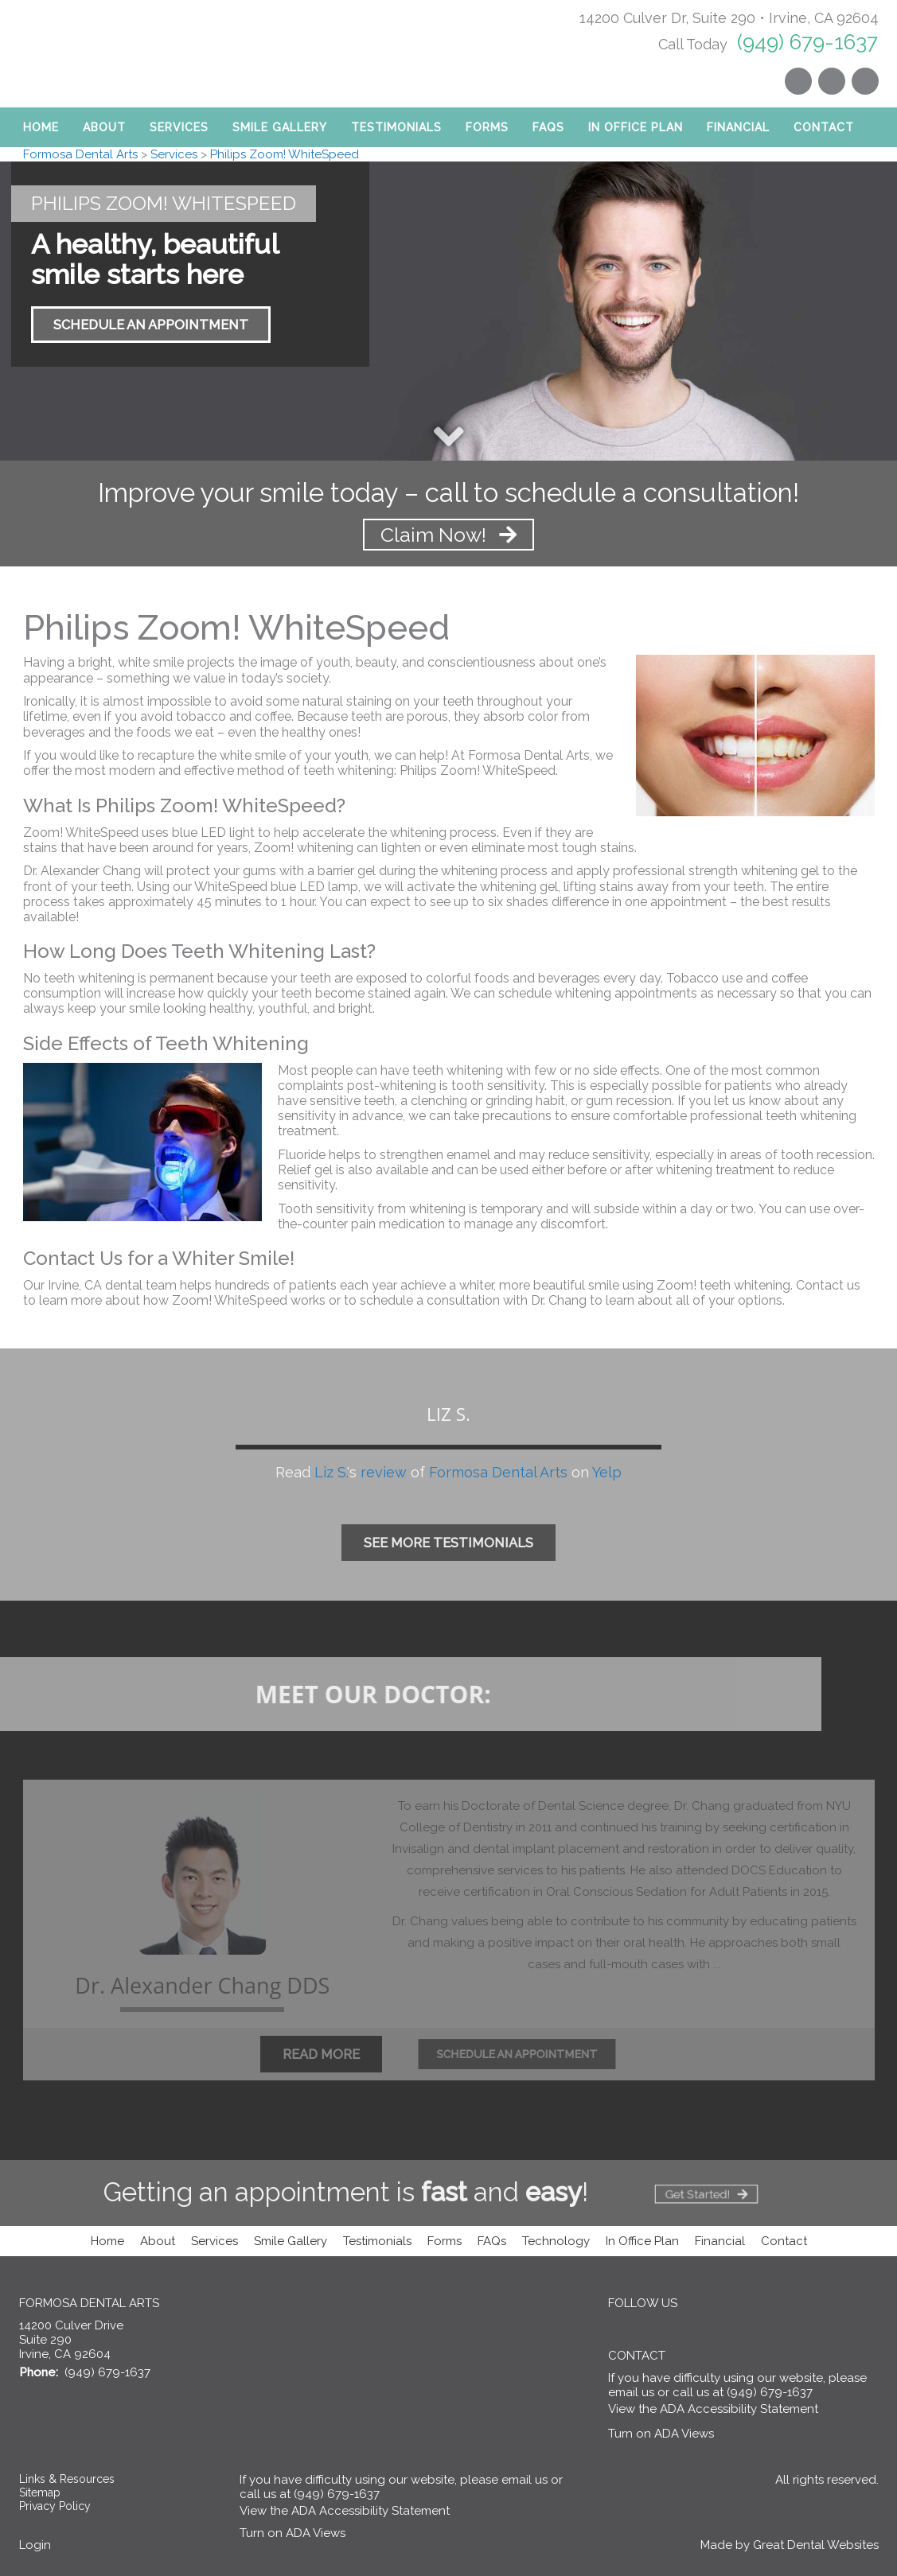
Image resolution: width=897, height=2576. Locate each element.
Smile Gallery (279, 127)
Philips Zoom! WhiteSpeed (284, 154)
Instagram (798, 81)
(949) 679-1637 (807, 42)
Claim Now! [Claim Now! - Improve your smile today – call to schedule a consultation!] (449, 535)
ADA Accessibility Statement (739, 2409)
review (384, 1472)
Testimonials (396, 127)
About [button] (104, 127)
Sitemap (39, 2492)
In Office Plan (635, 127)
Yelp (607, 1472)
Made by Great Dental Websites (789, 2545)
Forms (487, 127)
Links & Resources (67, 2479)
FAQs (492, 2241)
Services (179, 127)
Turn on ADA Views (661, 2433)
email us (631, 2392)
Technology (556, 2241)
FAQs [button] (548, 127)
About (157, 2241)
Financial (738, 127)
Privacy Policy (55, 2506)
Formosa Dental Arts (80, 154)
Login (35, 2545)
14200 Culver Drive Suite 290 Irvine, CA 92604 (71, 2339)
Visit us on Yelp (831, 81)
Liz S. (330, 1472)
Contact (824, 127)
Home (41, 127)
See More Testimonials (448, 1543)
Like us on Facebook (865, 81)
